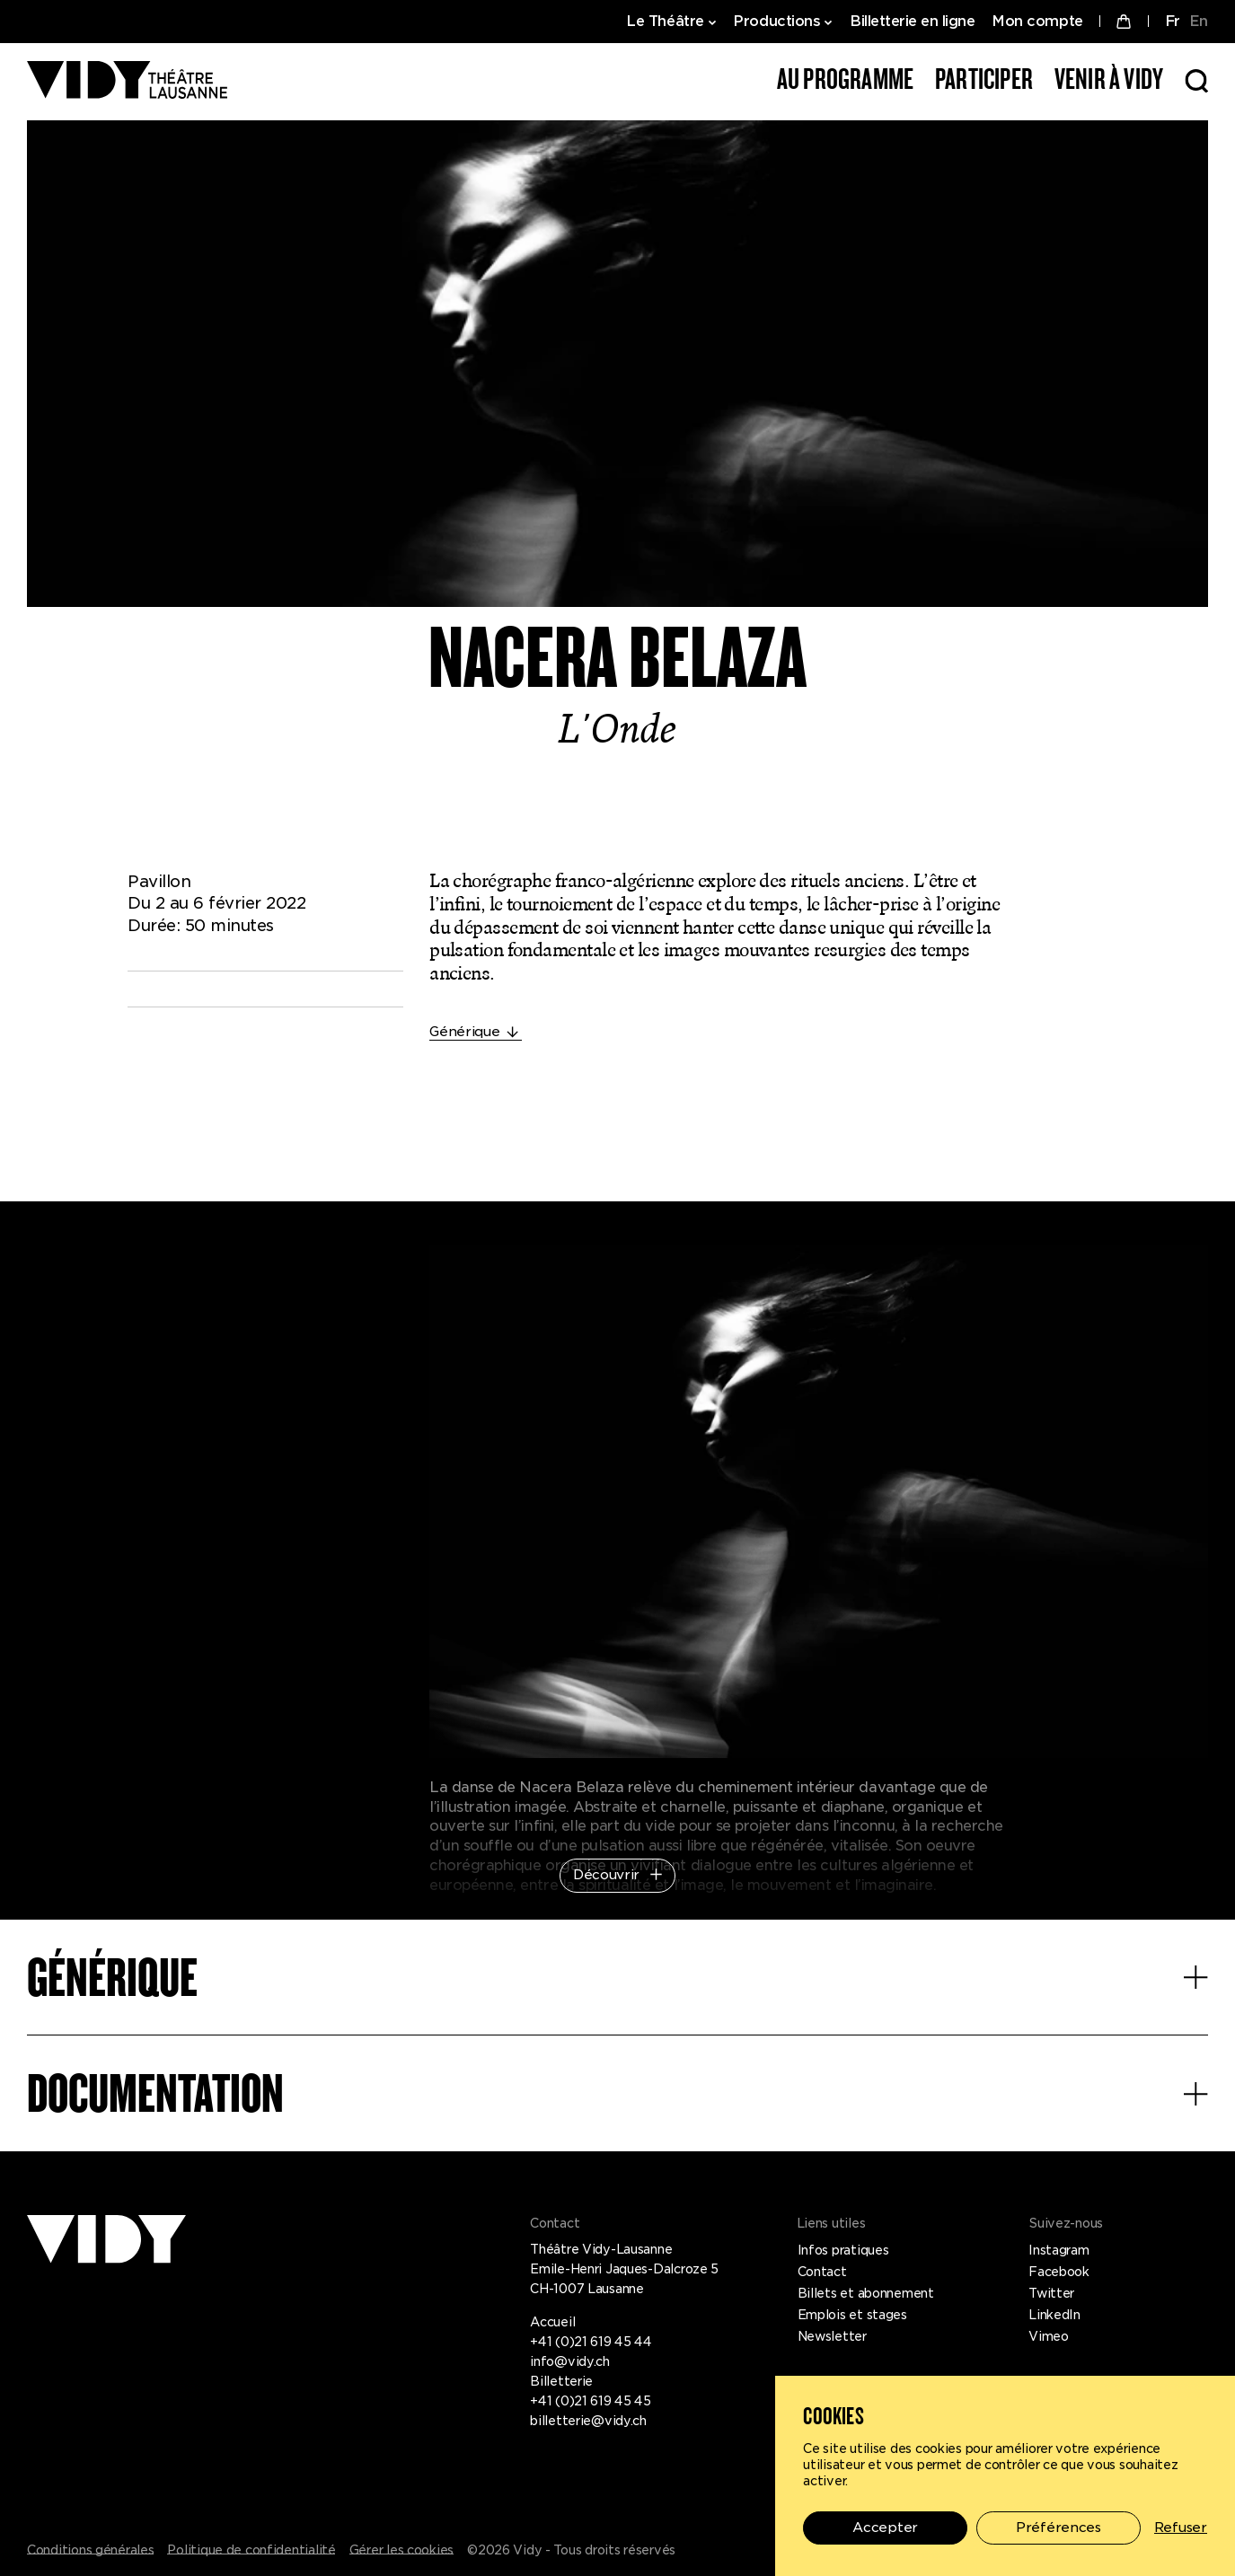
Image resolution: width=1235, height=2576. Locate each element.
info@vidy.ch (570, 2361)
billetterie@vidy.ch (588, 2420)
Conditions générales (90, 2550)
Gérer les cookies (401, 2550)
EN (1198, 21)
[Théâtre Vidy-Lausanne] (127, 81)
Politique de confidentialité (251, 2550)
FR (1172, 21)
